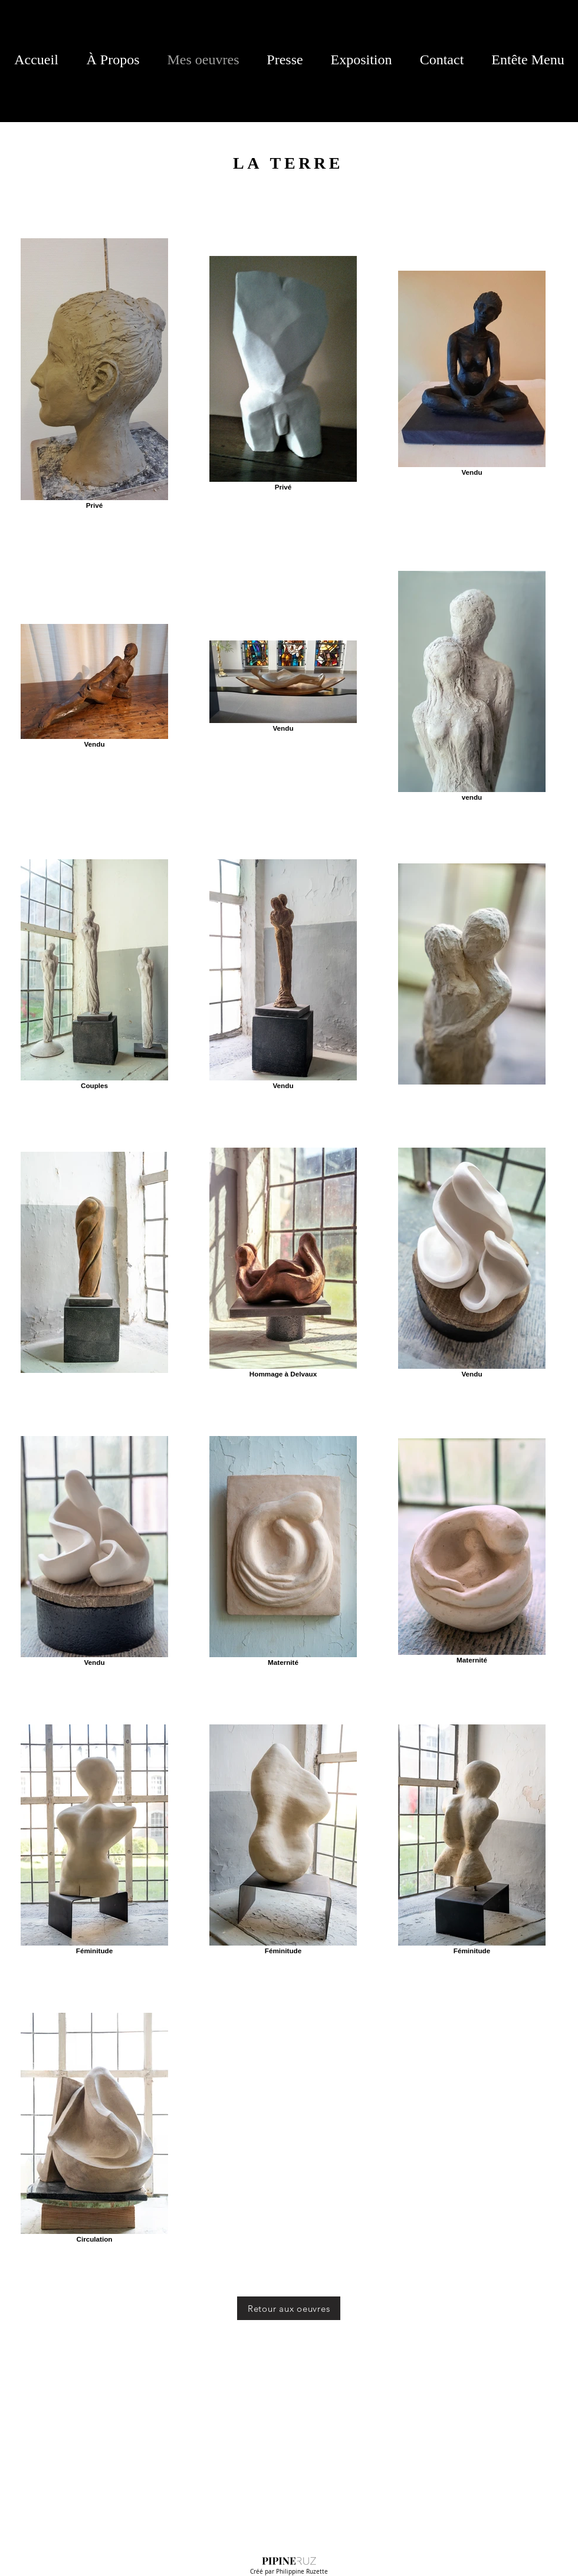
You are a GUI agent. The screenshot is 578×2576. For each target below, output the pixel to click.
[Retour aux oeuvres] (288, 2308)
